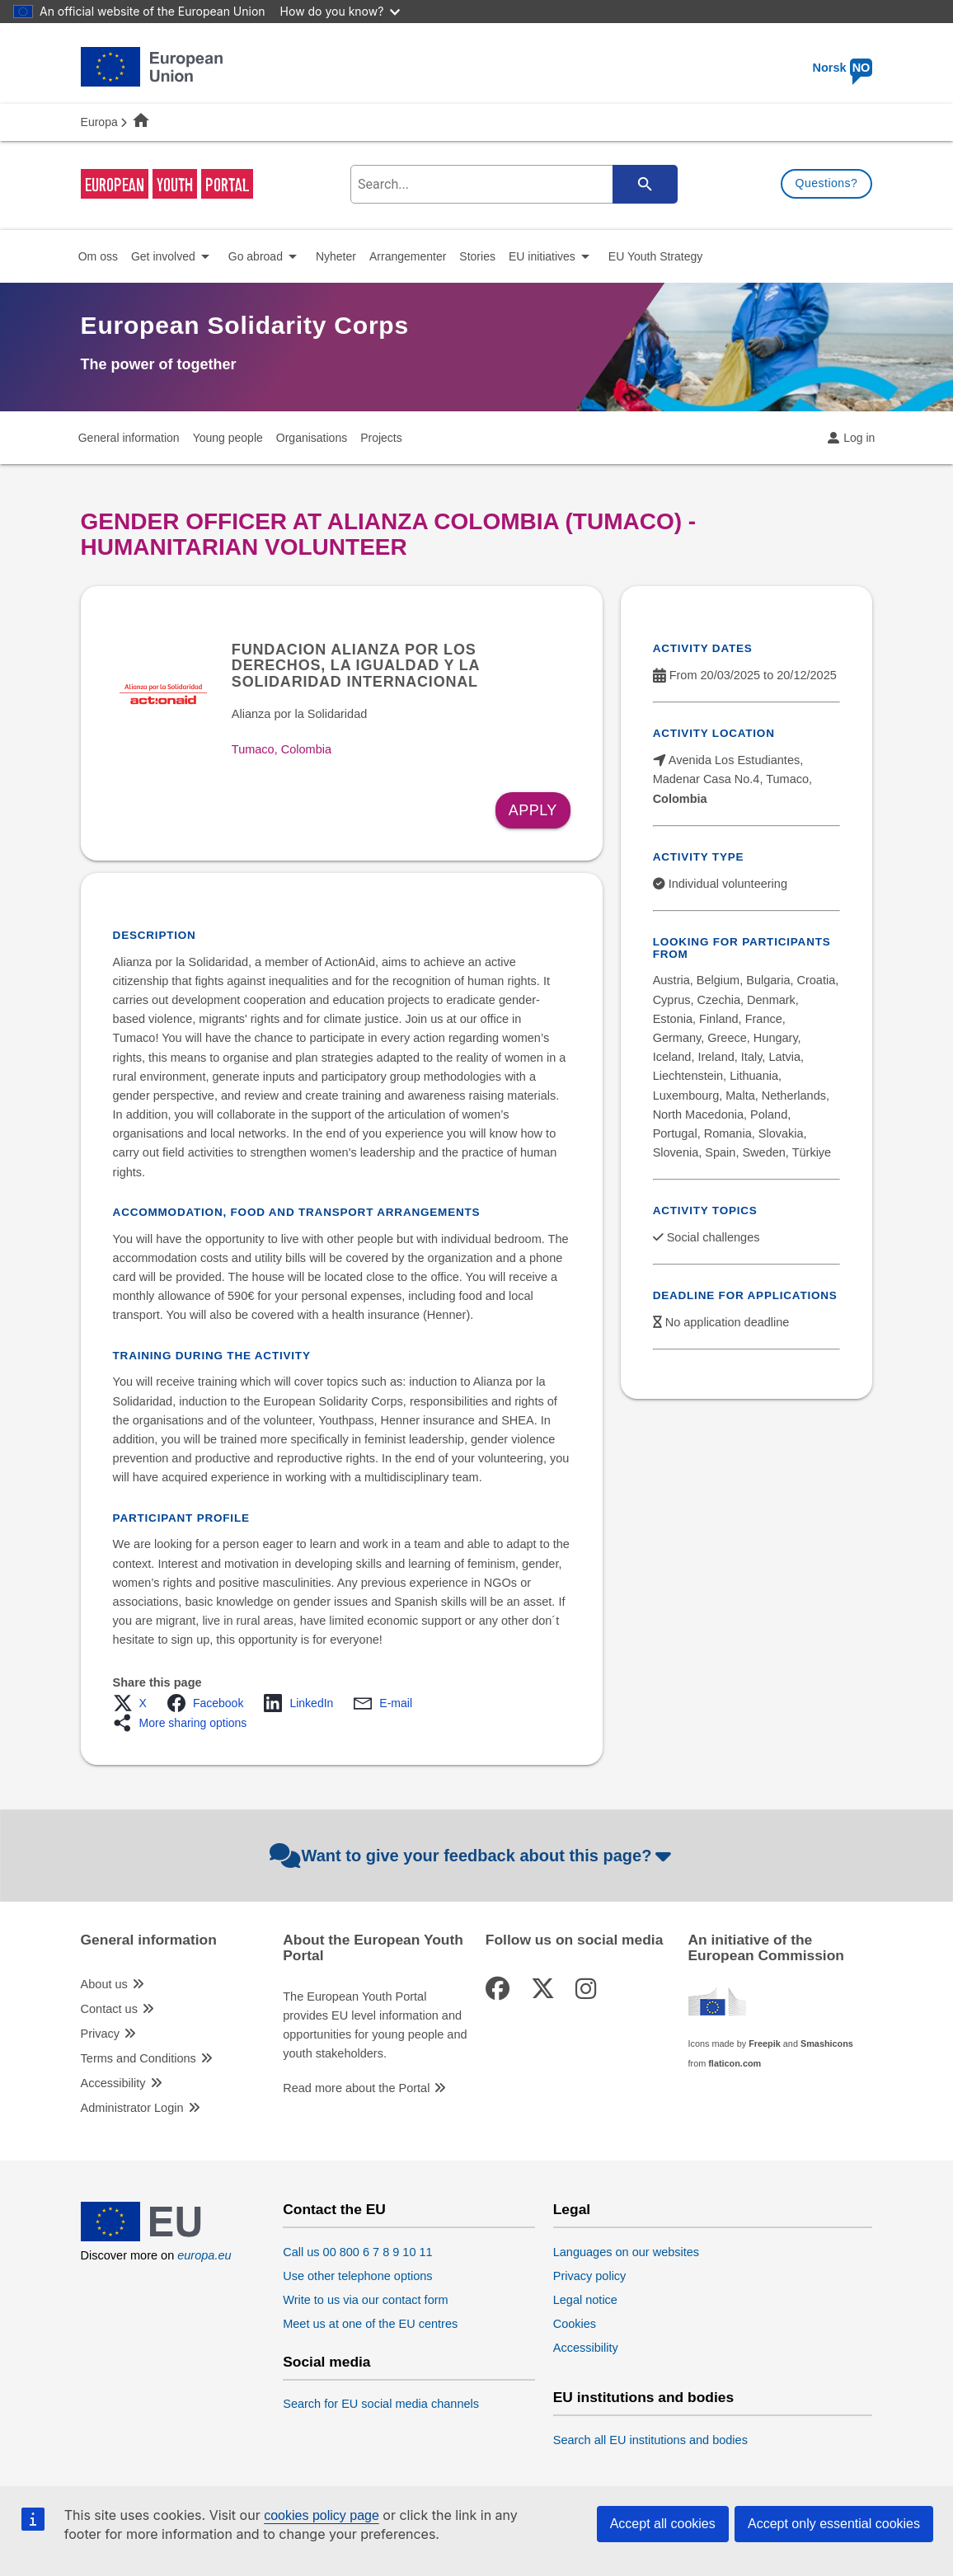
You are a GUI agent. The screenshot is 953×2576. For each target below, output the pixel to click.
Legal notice (585, 2299)
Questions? (827, 183)
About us (104, 1984)
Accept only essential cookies (834, 2524)
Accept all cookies (663, 2524)
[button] (135, 1703)
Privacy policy (590, 2276)
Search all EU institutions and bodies (650, 2440)
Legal (571, 2209)
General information (149, 1940)
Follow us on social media (575, 1940)
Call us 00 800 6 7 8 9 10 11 (357, 2252)
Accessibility (113, 2083)
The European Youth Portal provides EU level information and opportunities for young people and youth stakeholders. (375, 2025)
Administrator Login (132, 2107)
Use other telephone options (357, 2276)
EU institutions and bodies (643, 2397)
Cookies (574, 2323)
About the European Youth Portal (373, 1948)
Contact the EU (334, 2209)
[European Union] (152, 2237)
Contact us (109, 2008)
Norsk (843, 68)
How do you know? (340, 11)
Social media (326, 2362)
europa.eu (204, 2255)
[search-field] (511, 184)
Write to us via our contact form (365, 2299)
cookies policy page (321, 2515)
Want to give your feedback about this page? (473, 1855)
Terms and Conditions (138, 2058)
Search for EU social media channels (381, 2403)
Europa (99, 122)
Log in (859, 437)
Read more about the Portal (356, 2088)
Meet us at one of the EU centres (370, 2323)
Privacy (100, 2033)
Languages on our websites (626, 2252)
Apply (533, 810)
